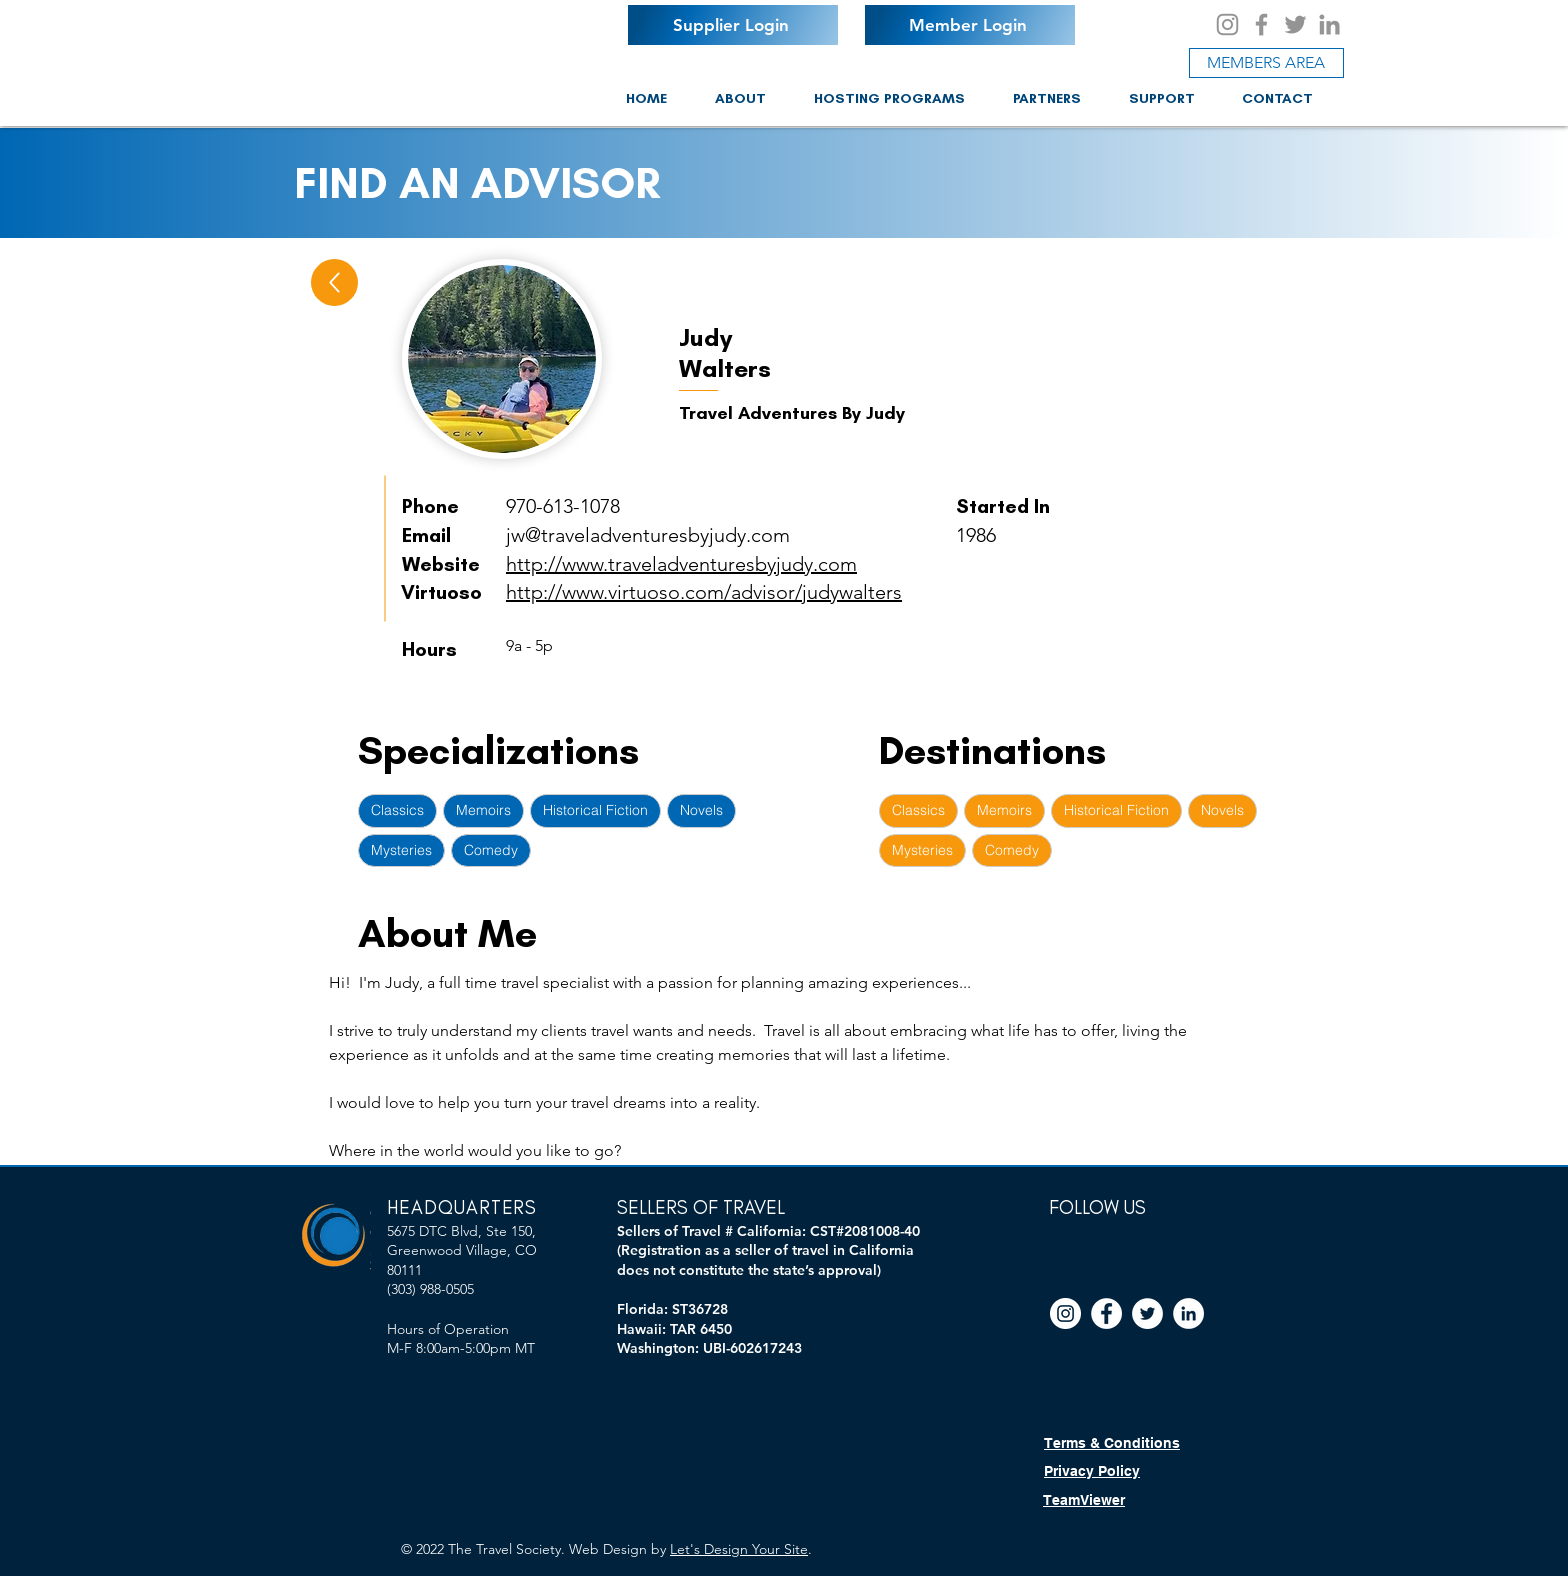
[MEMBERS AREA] (1266, 63)
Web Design (608, 1549)
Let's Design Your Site (739, 1549)
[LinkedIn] (1329, 24)
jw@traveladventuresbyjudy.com (648, 535)
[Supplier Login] (733, 25)
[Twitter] (1295, 24)
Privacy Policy (1092, 1471)
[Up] (334, 282)
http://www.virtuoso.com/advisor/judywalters (704, 592)
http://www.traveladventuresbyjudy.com (681, 564)
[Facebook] (1261, 24)
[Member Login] (970, 25)
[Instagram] (1227, 24)
